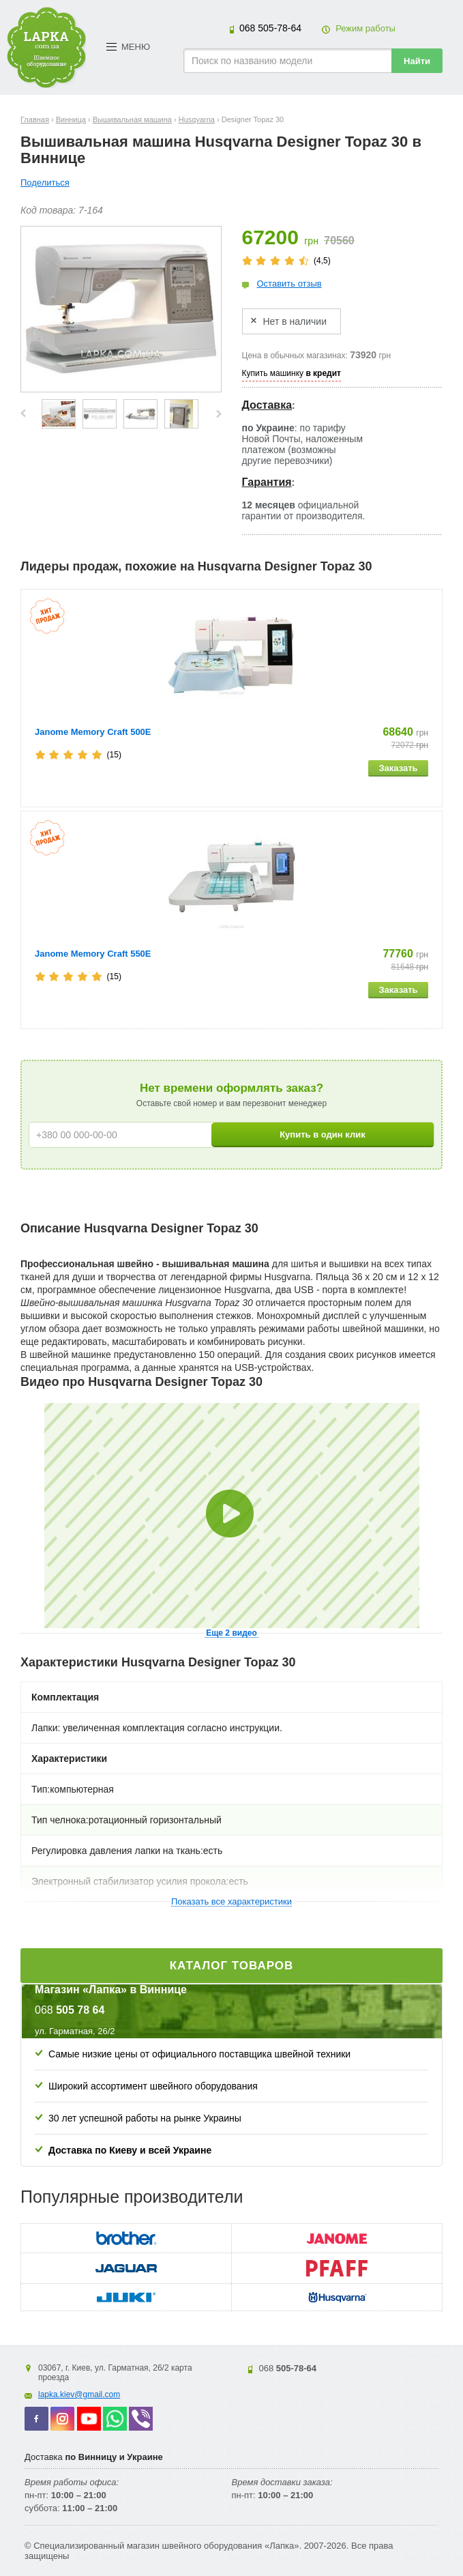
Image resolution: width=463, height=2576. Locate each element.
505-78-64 (270, 28)
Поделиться (45, 182)
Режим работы (365, 28)
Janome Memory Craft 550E (93, 954)
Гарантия (267, 482)
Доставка (267, 405)
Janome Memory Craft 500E (93, 732)
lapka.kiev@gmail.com (79, 2394)
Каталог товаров (232, 1965)
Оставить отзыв (289, 283)
